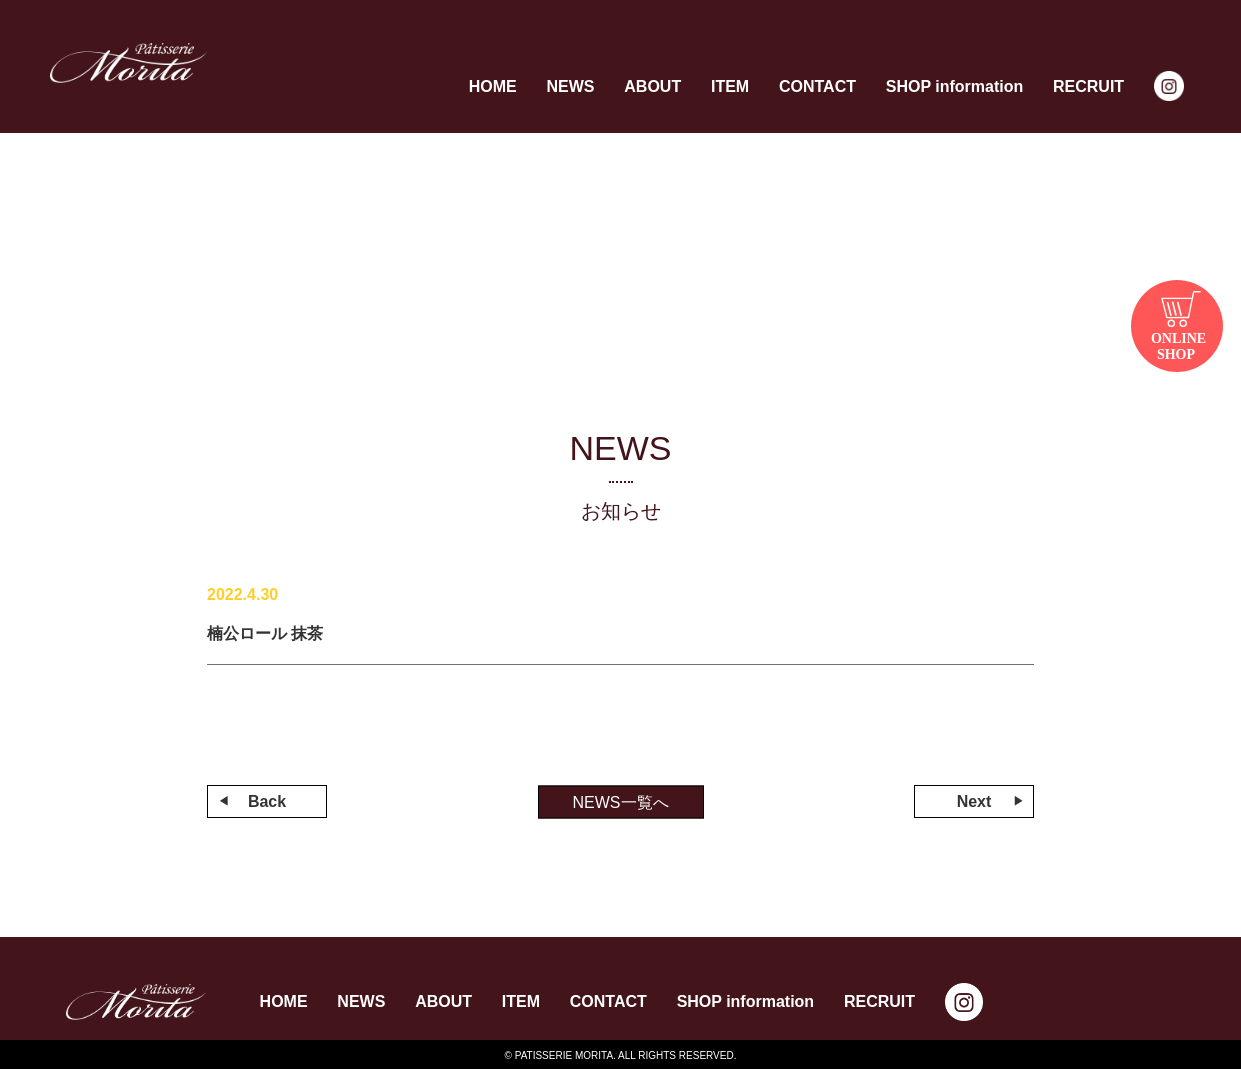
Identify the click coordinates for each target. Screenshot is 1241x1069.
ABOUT (652, 86)
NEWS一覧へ (621, 801)
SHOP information (955, 86)
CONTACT (817, 86)
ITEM (730, 86)
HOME (493, 86)
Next (974, 801)
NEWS (570, 86)
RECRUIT (1088, 86)
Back (267, 801)
